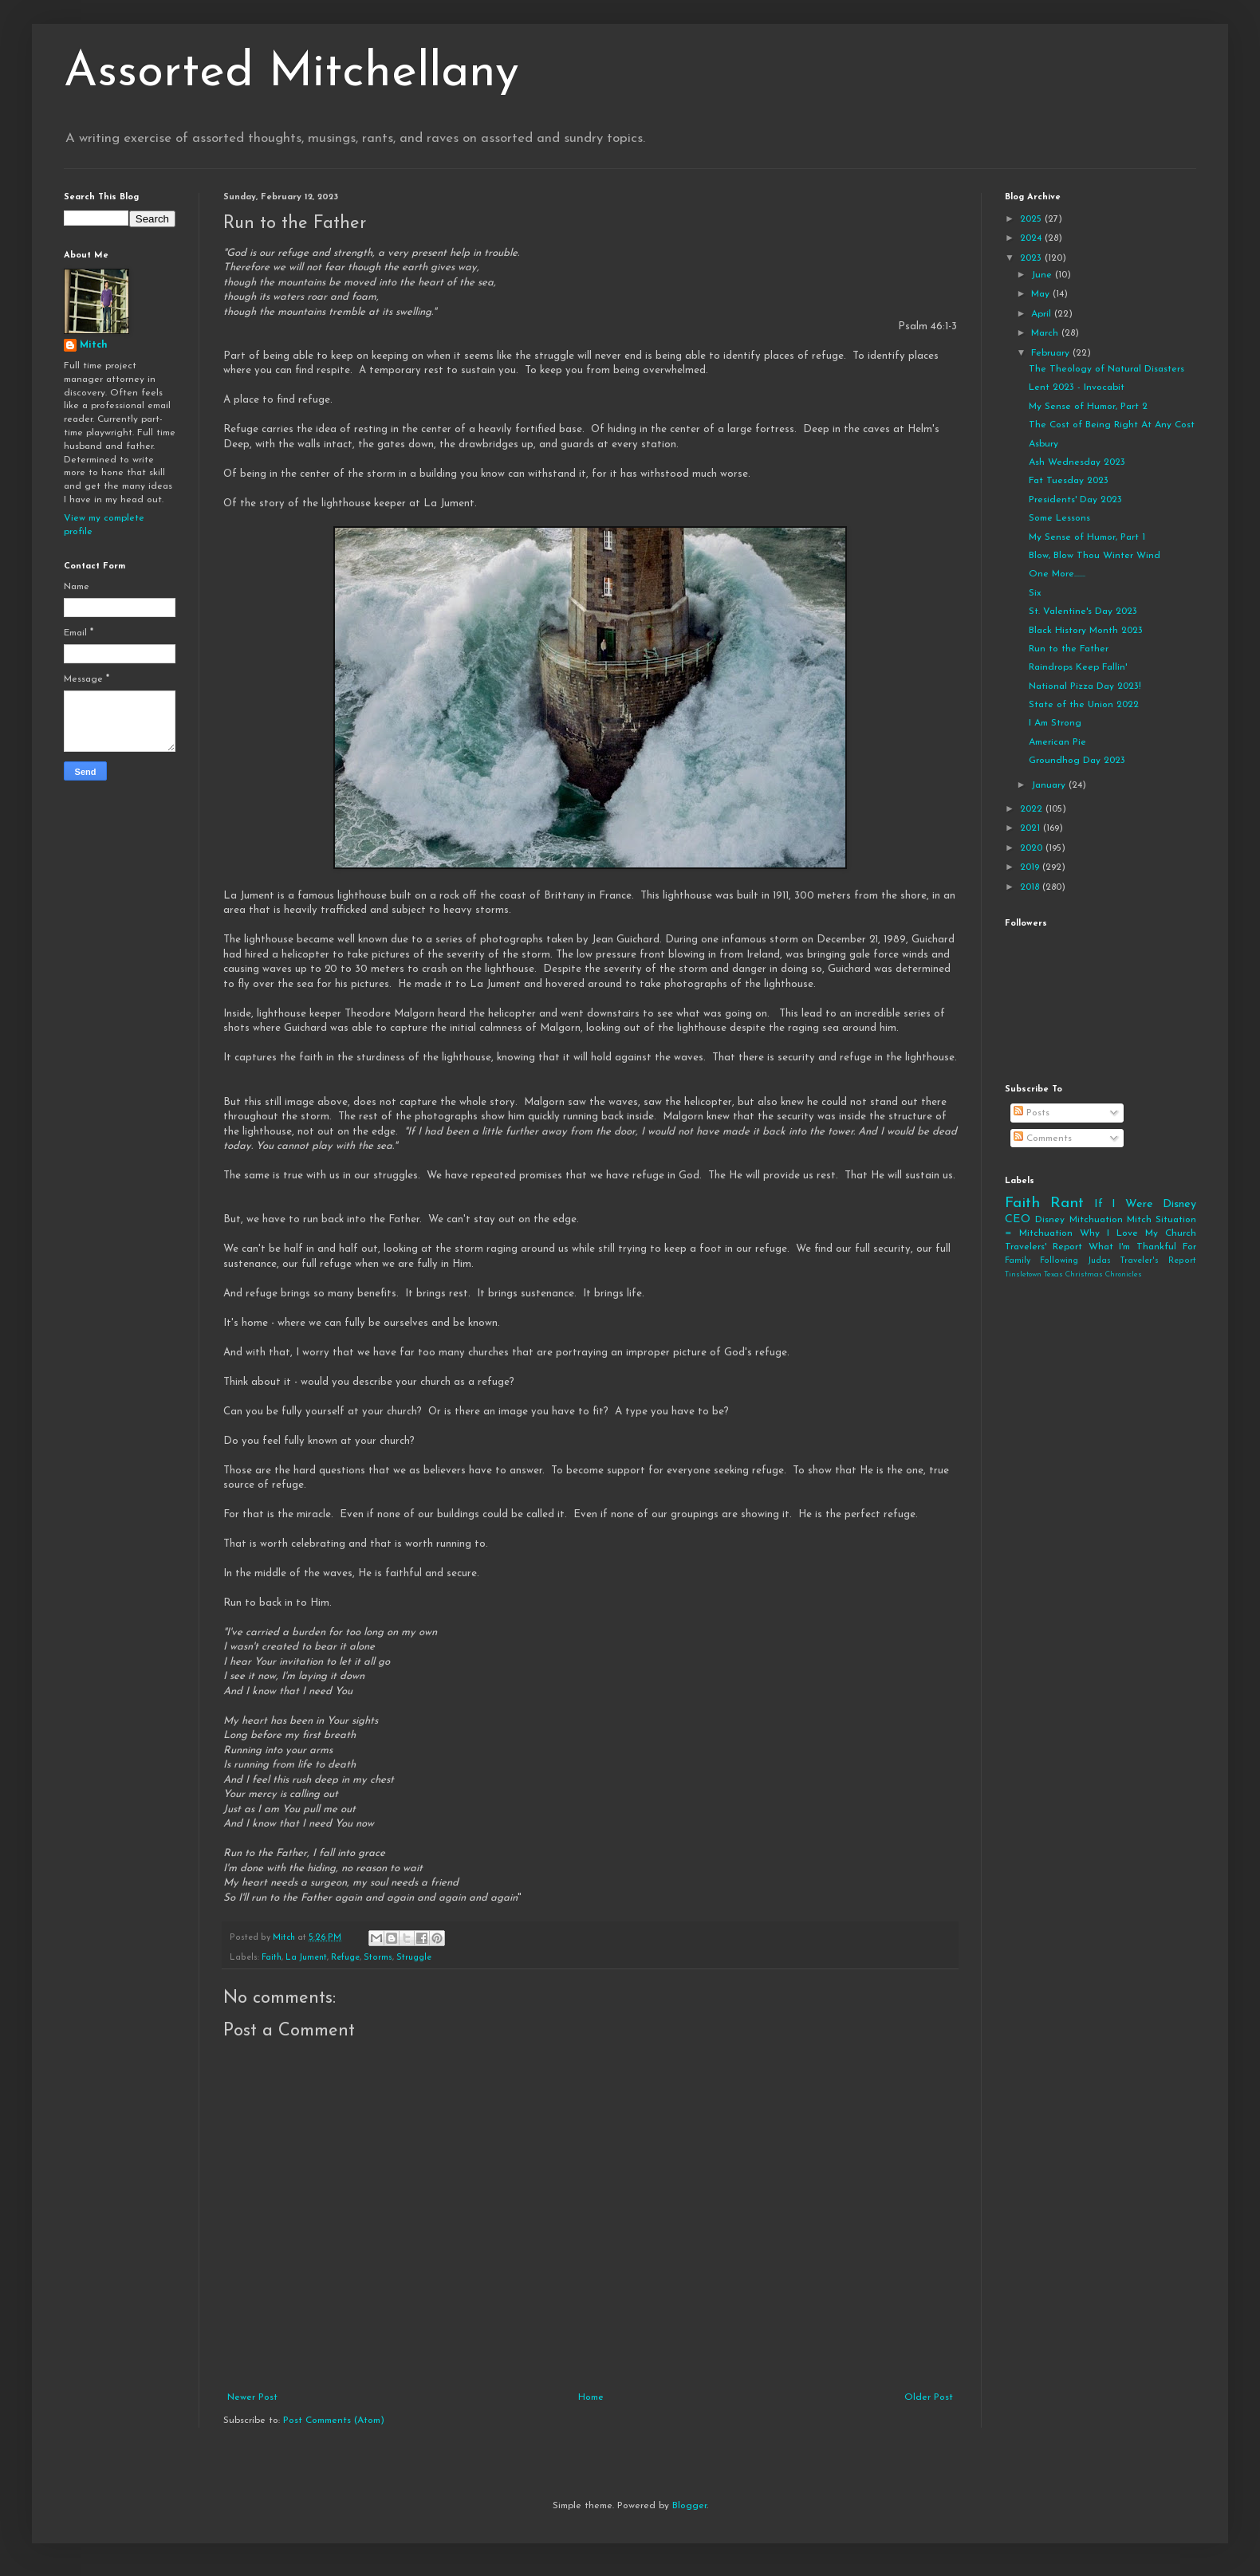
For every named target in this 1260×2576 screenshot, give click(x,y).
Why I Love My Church (1138, 1233)
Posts (1031, 1113)
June (1043, 275)
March (1046, 333)
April (1042, 314)
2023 (1032, 258)
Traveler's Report (1158, 1261)
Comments (1043, 1138)
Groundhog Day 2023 (1077, 760)
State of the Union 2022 (1084, 705)
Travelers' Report (1043, 1247)
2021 (1031, 828)
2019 (1031, 867)
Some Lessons (1059, 518)
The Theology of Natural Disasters (1106, 369)
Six (1035, 593)
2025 (1032, 219)
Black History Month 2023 (1086, 630)
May (1042, 294)
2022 (1032, 809)
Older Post (928, 2397)
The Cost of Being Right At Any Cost (1112, 425)
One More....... (1057, 574)
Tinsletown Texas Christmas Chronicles (1073, 1274)
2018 (1031, 887)
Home (591, 2397)
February (1052, 353)
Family (1017, 1261)
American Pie (1057, 742)
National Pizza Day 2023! (1085, 686)
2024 (1032, 238)
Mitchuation (1096, 1220)
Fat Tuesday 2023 (1068, 481)
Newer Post (252, 2397)
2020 (1032, 848)
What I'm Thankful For (1142, 1247)
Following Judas (1075, 1261)
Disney (1050, 1220)
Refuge (345, 1957)
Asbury (1043, 444)
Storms (378, 1957)
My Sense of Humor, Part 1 (1087, 537)
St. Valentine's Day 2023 (1083, 611)
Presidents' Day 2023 (1075, 500)
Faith (272, 1957)
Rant (1067, 1203)
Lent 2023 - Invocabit (1076, 387)
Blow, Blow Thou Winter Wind (1094, 555)
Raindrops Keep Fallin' (1078, 667)
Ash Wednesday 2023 (1077, 462)
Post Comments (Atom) (333, 2420)
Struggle (413, 1957)
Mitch (94, 345)
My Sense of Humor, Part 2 (1088, 406)
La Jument (306, 1957)
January (1050, 785)
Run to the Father (1068, 649)
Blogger (689, 2506)
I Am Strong (1055, 723)
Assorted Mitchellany (291, 73)
